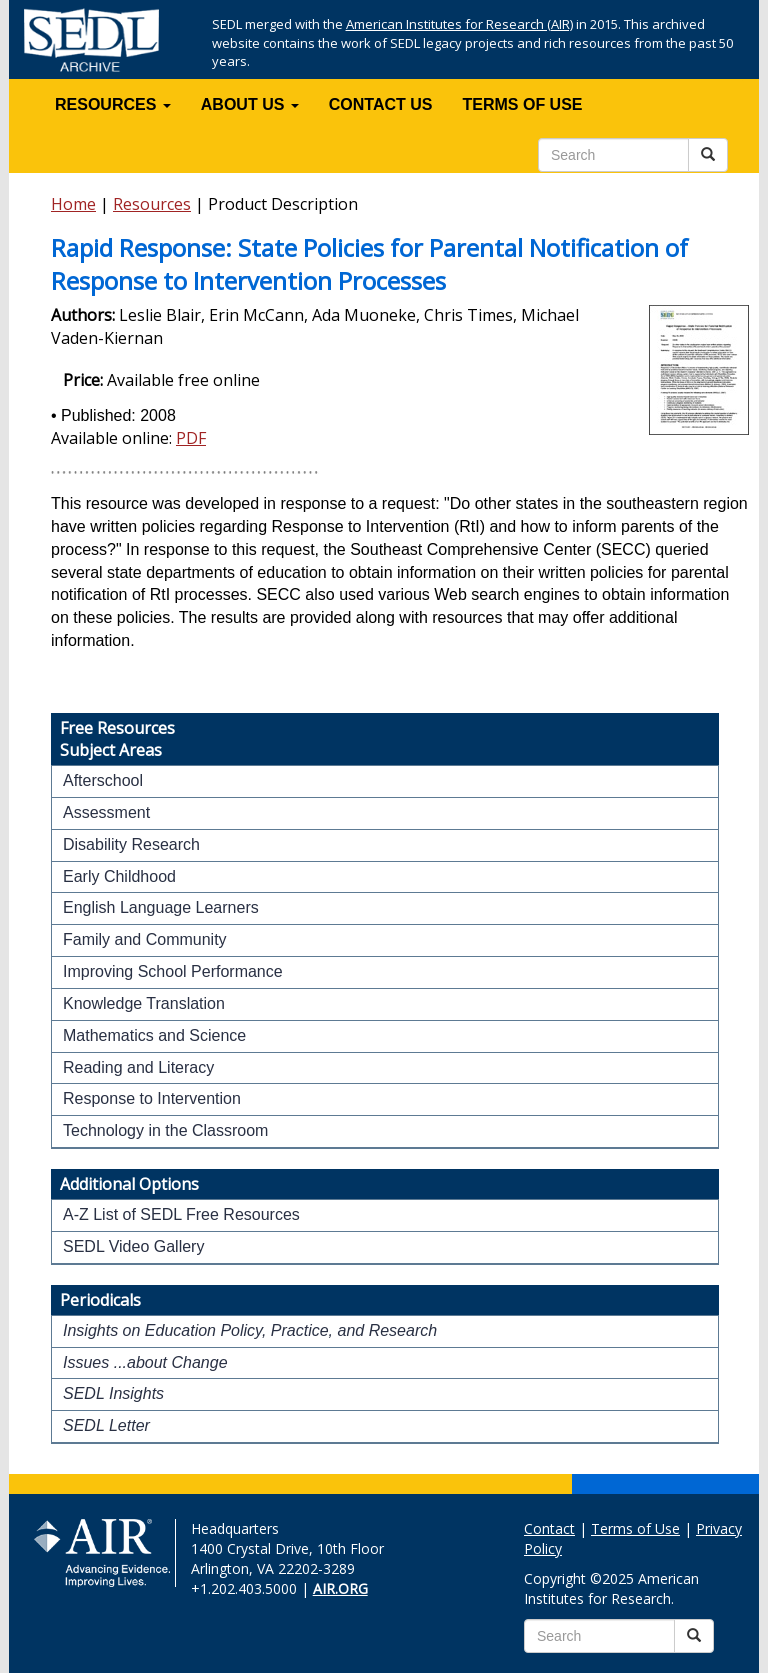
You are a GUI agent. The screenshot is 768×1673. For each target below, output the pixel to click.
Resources (152, 204)
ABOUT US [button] (250, 104)
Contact (549, 1528)
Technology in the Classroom (165, 1130)
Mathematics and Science (154, 1035)
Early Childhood (119, 876)
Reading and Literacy (138, 1067)
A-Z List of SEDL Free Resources (181, 1214)
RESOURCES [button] (113, 104)
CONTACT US (381, 104)
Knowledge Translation (144, 1003)
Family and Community (145, 939)
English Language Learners (161, 907)
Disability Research (131, 844)
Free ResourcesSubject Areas (117, 739)
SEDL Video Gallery (133, 1246)
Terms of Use (635, 1528)
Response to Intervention (152, 1098)
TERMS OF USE (523, 104)
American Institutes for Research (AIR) (459, 24)
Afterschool (103, 780)
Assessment (106, 812)
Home (73, 204)
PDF (191, 438)
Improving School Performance (173, 971)
